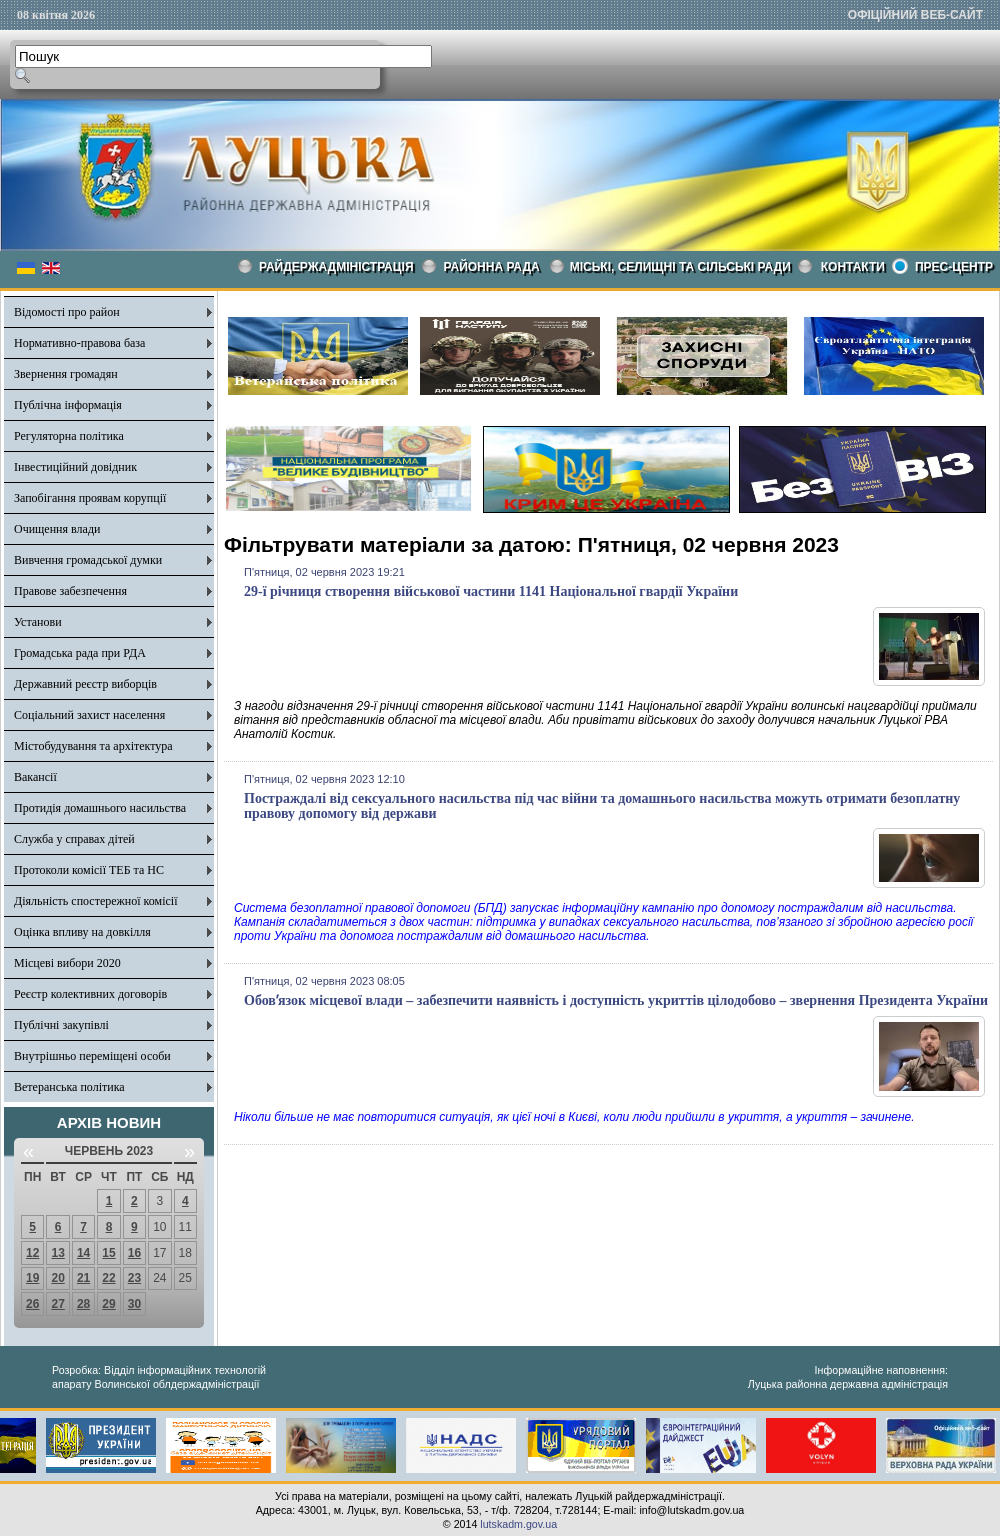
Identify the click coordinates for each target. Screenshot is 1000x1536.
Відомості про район (67, 312)
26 (32, 1304)
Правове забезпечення (70, 591)
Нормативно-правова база (79, 343)
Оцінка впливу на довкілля (82, 932)
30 (134, 1304)
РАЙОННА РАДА (492, 267)
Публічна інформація (68, 405)
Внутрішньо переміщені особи (92, 1056)
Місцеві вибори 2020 (67, 963)
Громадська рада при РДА (80, 653)
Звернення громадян (66, 374)
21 (83, 1278)
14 (83, 1253)
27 (57, 1304)
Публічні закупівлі (61, 1025)
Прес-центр (954, 267)
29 (108, 1304)
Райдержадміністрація (336, 267)
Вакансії (35, 777)
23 (134, 1278)
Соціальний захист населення (89, 715)
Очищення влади (57, 529)
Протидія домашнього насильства (100, 808)
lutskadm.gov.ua (518, 1524)
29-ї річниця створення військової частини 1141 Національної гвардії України (491, 591)
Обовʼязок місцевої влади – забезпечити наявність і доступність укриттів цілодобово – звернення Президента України (616, 1000)
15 (108, 1253)
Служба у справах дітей (74, 839)
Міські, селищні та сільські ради (680, 267)
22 (108, 1278)
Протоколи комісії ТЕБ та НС (89, 870)
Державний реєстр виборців (85, 684)
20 (57, 1278)
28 (83, 1304)
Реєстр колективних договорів (90, 994)
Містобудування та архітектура (93, 746)
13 (57, 1253)
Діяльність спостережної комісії (96, 901)
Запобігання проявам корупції (90, 498)
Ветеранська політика (69, 1087)
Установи (38, 622)
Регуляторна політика (69, 436)
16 (134, 1253)
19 (32, 1278)
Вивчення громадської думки (88, 560)
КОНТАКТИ (853, 267)
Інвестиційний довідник (75, 467)
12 (32, 1253)
